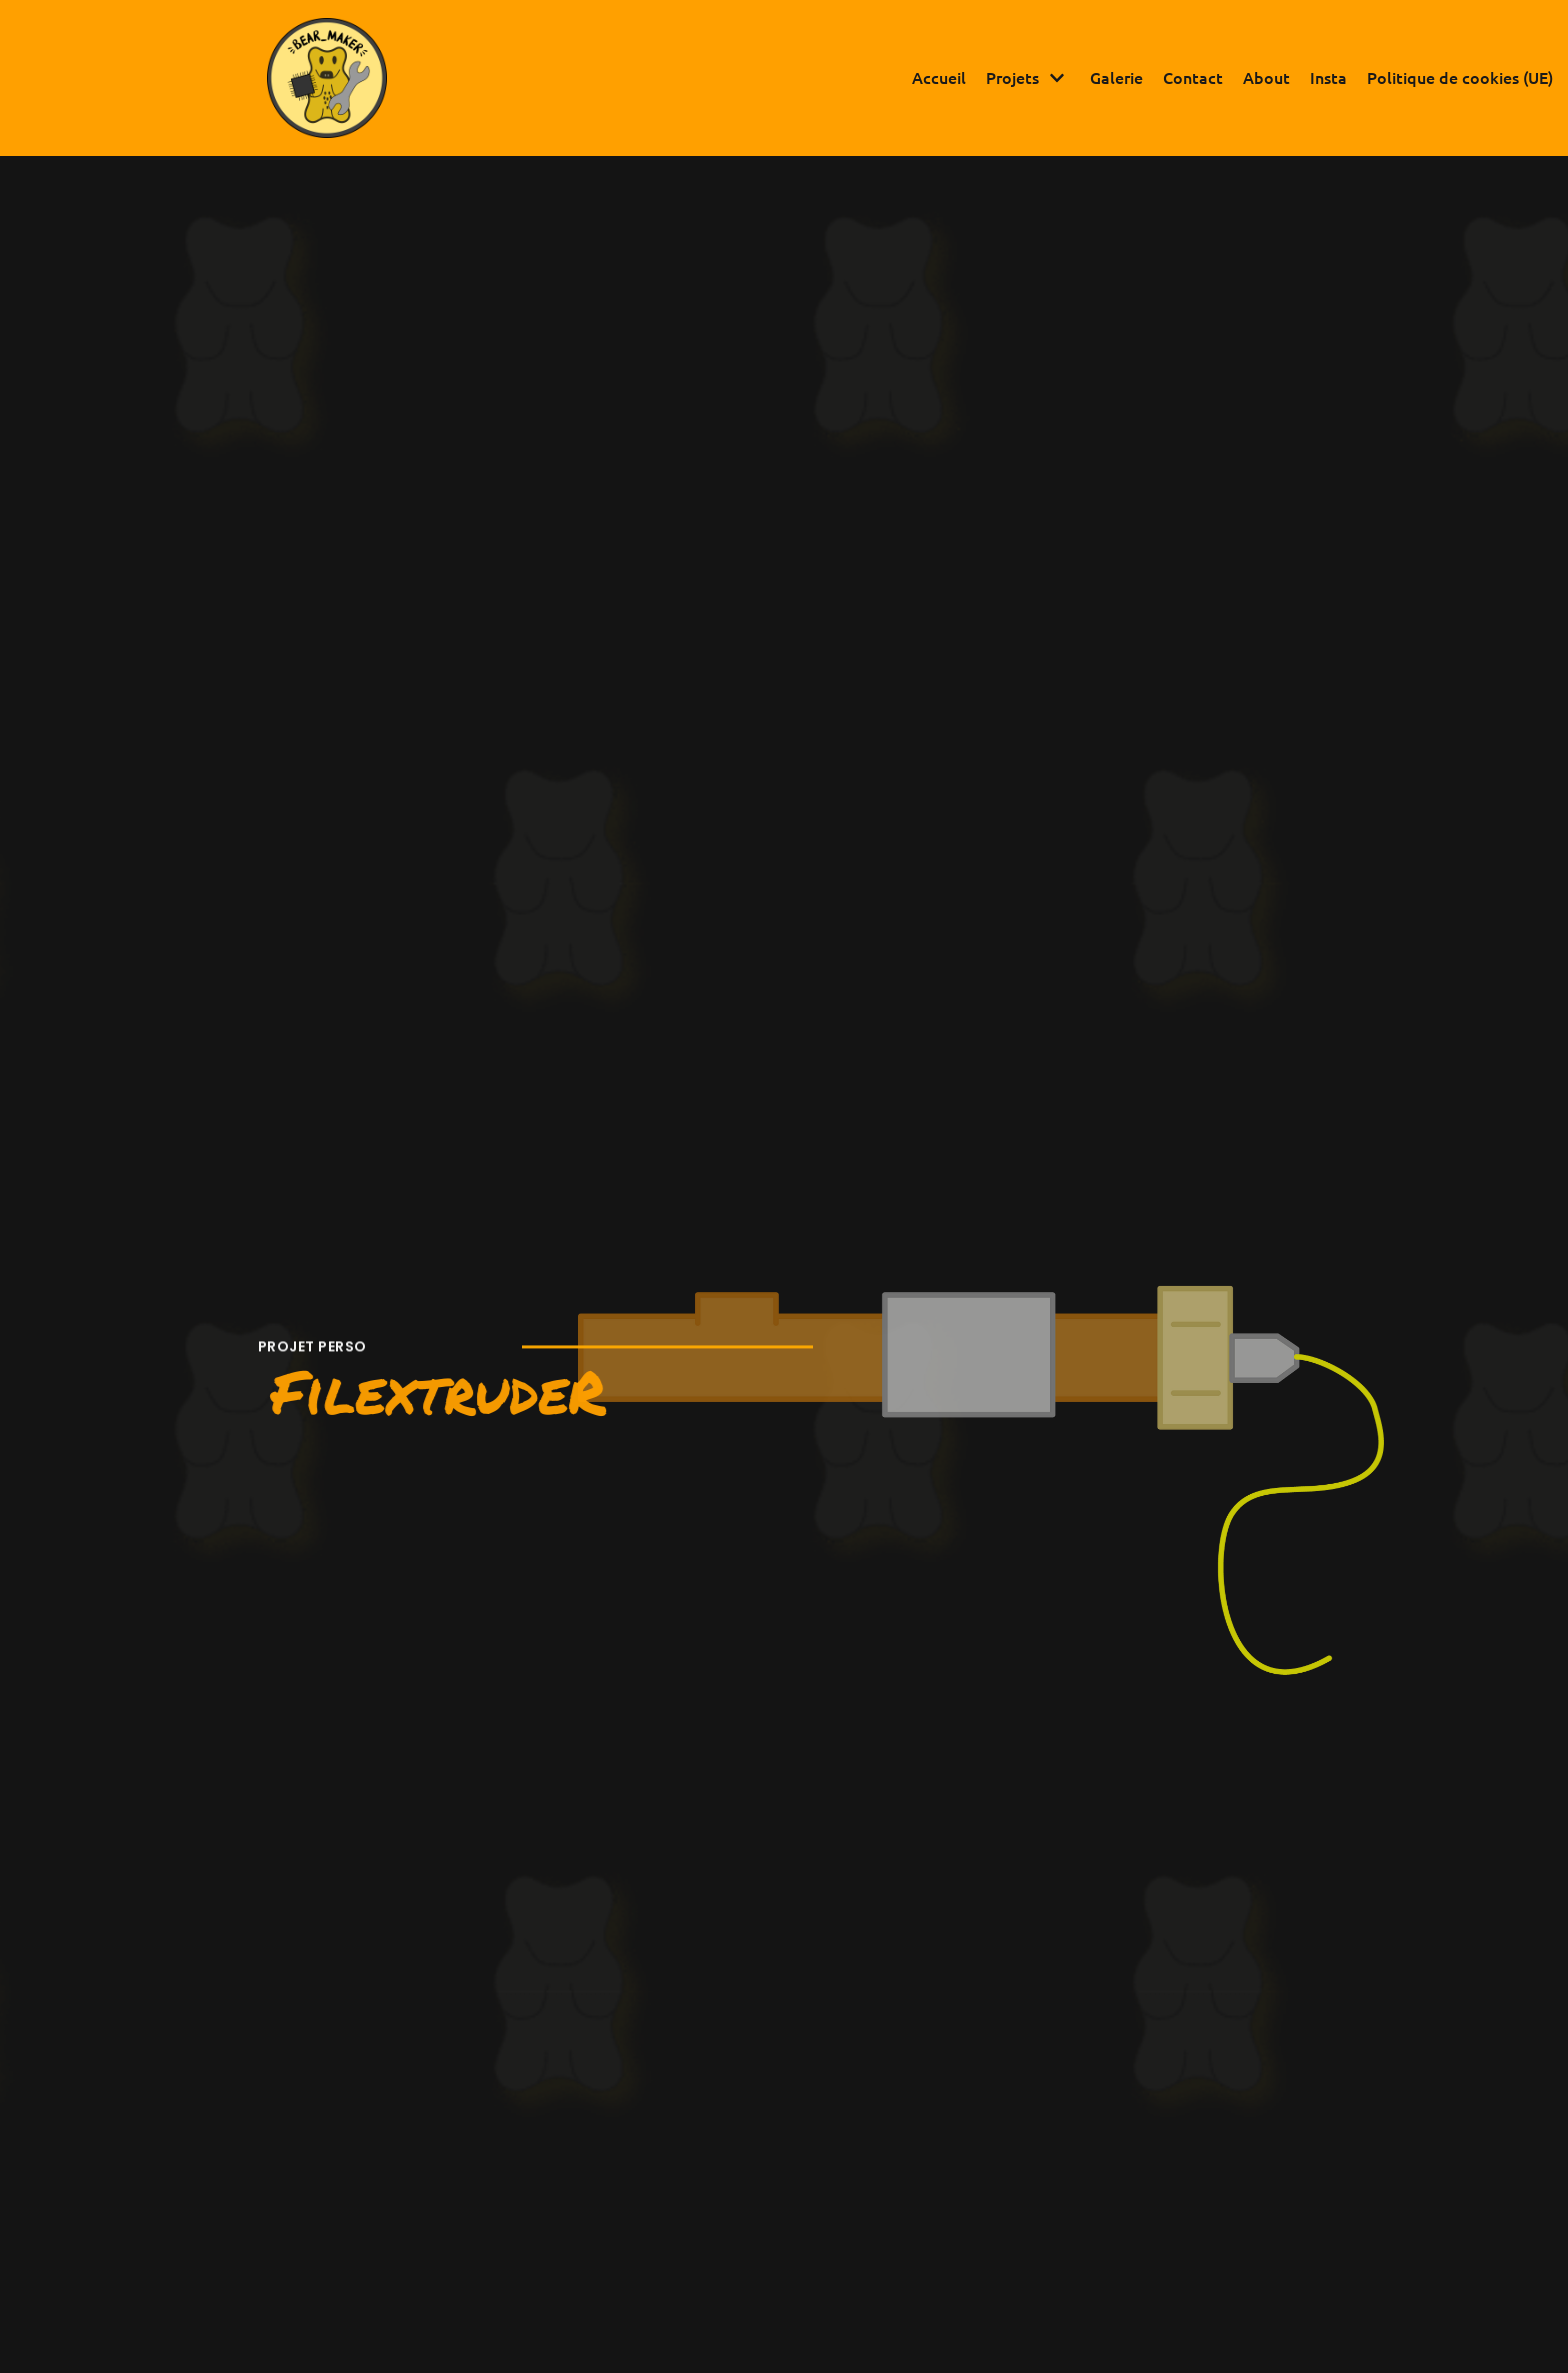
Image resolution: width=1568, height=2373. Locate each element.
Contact (1193, 77)
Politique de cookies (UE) (1460, 77)
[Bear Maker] (327, 78)
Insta (1328, 77)
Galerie (1116, 77)
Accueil (939, 77)
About (1266, 77)
